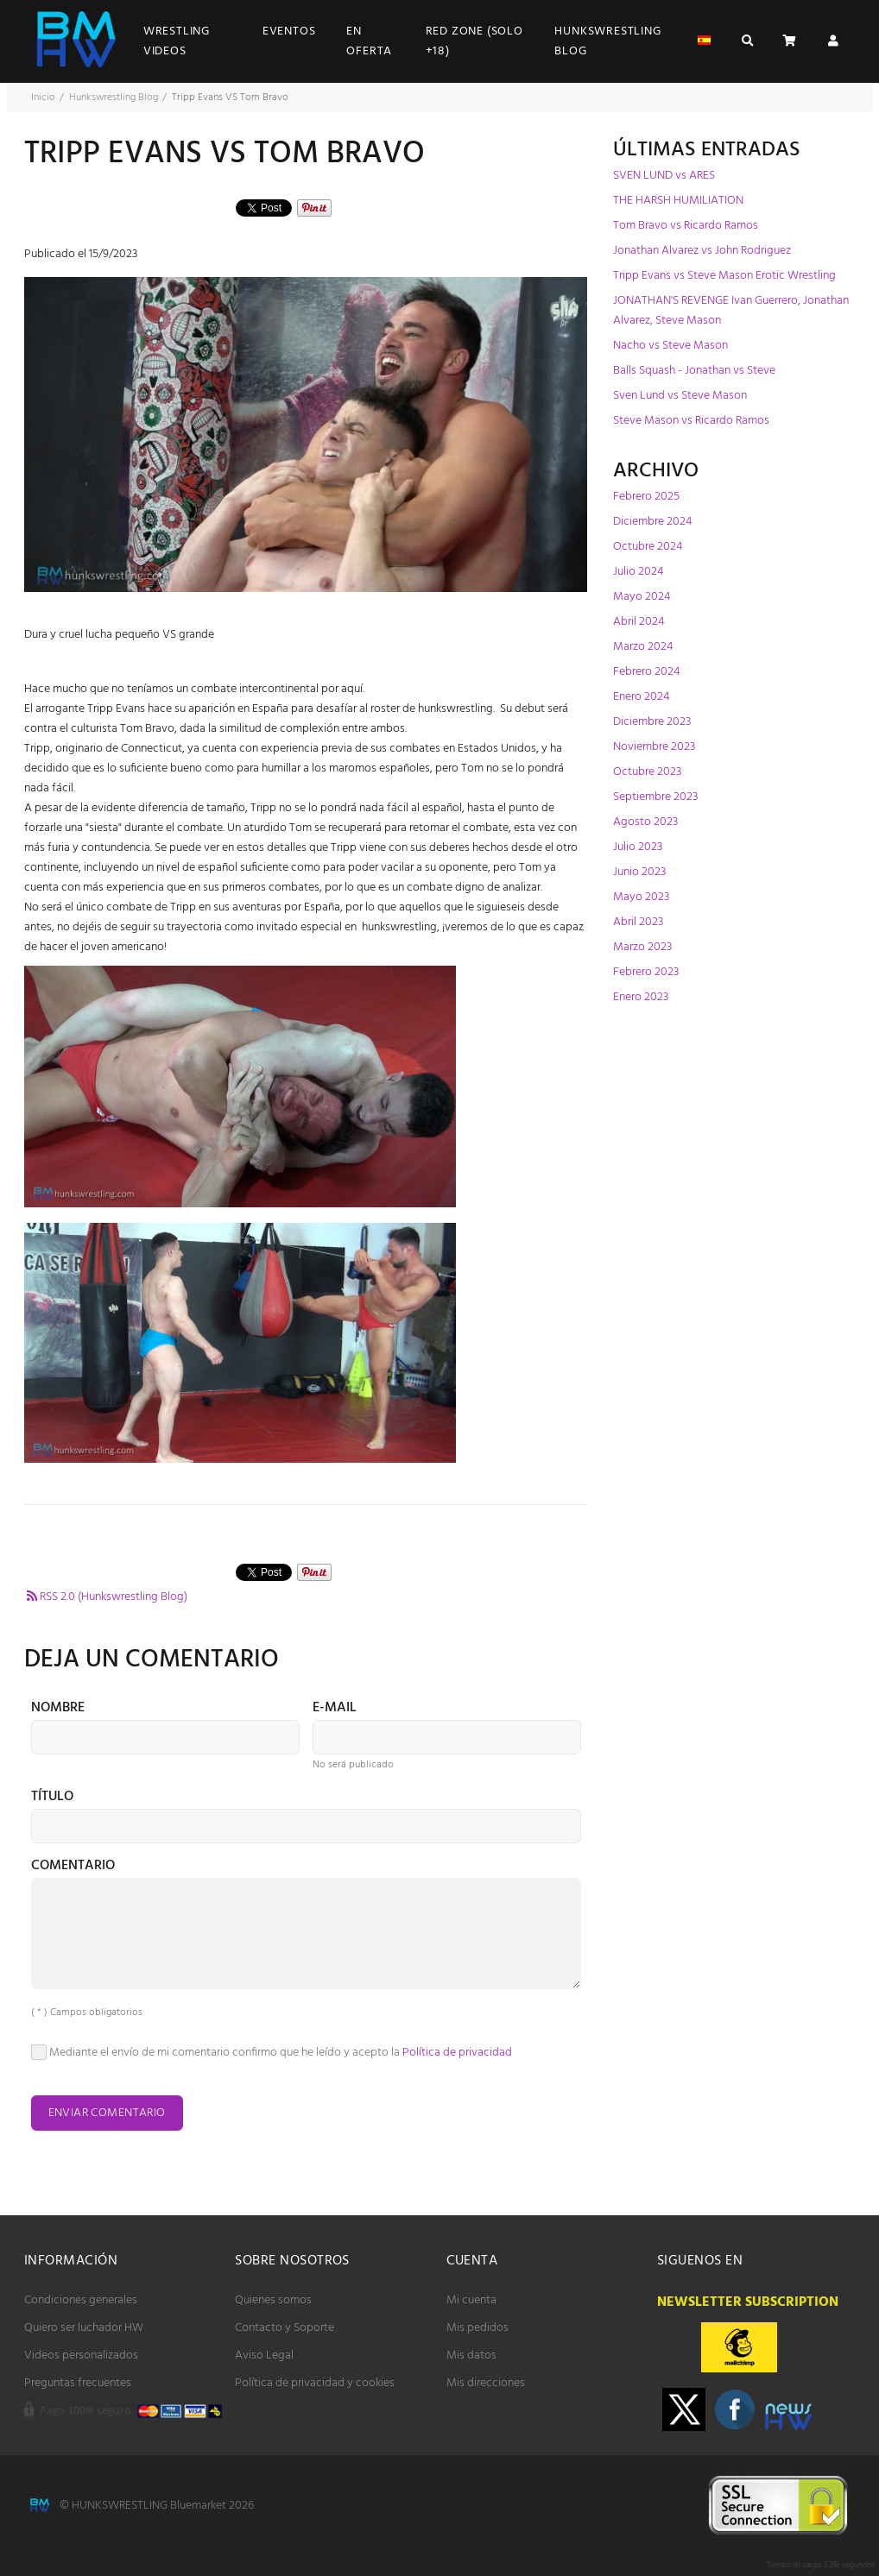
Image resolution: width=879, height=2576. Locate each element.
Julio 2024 (638, 572)
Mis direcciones (485, 2383)
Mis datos (471, 2355)
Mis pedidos (477, 2328)
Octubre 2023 (647, 772)
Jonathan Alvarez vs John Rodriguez (702, 251)
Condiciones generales (80, 2300)
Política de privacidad (457, 2053)
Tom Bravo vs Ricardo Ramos (685, 226)
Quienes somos (273, 2300)
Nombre (58, 1709)
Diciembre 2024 (652, 522)
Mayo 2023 (641, 897)
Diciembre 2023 (652, 722)
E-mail (335, 1709)
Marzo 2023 (642, 947)
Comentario (73, 1867)
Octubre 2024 (647, 547)
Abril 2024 (638, 622)
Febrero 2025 (646, 497)
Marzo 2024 (643, 647)
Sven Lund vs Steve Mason (680, 396)
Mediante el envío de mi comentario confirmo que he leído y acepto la (272, 2053)
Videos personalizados (81, 2355)
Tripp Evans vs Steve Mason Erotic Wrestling (724, 276)
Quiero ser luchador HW (83, 2328)
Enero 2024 (641, 697)
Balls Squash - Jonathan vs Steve (694, 371)
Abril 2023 (638, 922)
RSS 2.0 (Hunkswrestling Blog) (105, 1597)
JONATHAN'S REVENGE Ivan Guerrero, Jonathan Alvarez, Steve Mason (731, 311)
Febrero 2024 (646, 672)
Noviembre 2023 (654, 747)
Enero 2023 (640, 997)
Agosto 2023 (645, 822)
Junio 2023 (639, 872)
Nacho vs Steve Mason (670, 346)
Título (52, 1798)
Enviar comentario (107, 2113)
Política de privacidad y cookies (315, 2383)
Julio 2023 (637, 847)
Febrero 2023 (646, 972)
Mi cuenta (471, 2300)
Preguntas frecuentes (77, 2383)
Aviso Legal (264, 2355)
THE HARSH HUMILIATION (678, 201)
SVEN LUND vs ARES (664, 176)
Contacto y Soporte (284, 2328)
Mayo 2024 (641, 597)
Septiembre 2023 (655, 797)
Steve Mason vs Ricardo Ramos (691, 421)
